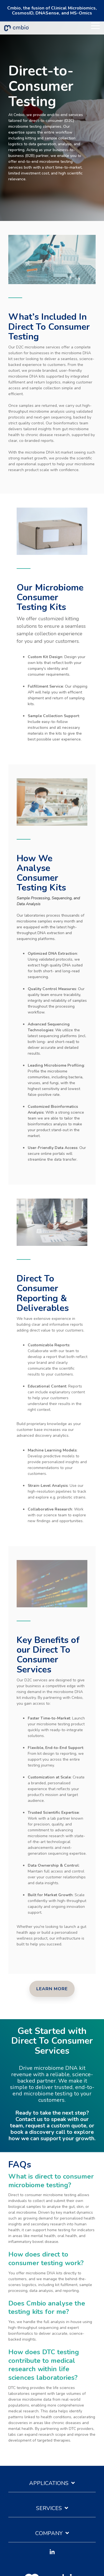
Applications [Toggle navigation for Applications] (49, 2483)
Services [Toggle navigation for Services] (49, 2508)
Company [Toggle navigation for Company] (49, 2533)
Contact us (30, 2119)
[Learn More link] (52, 1989)
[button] (95, 25)
